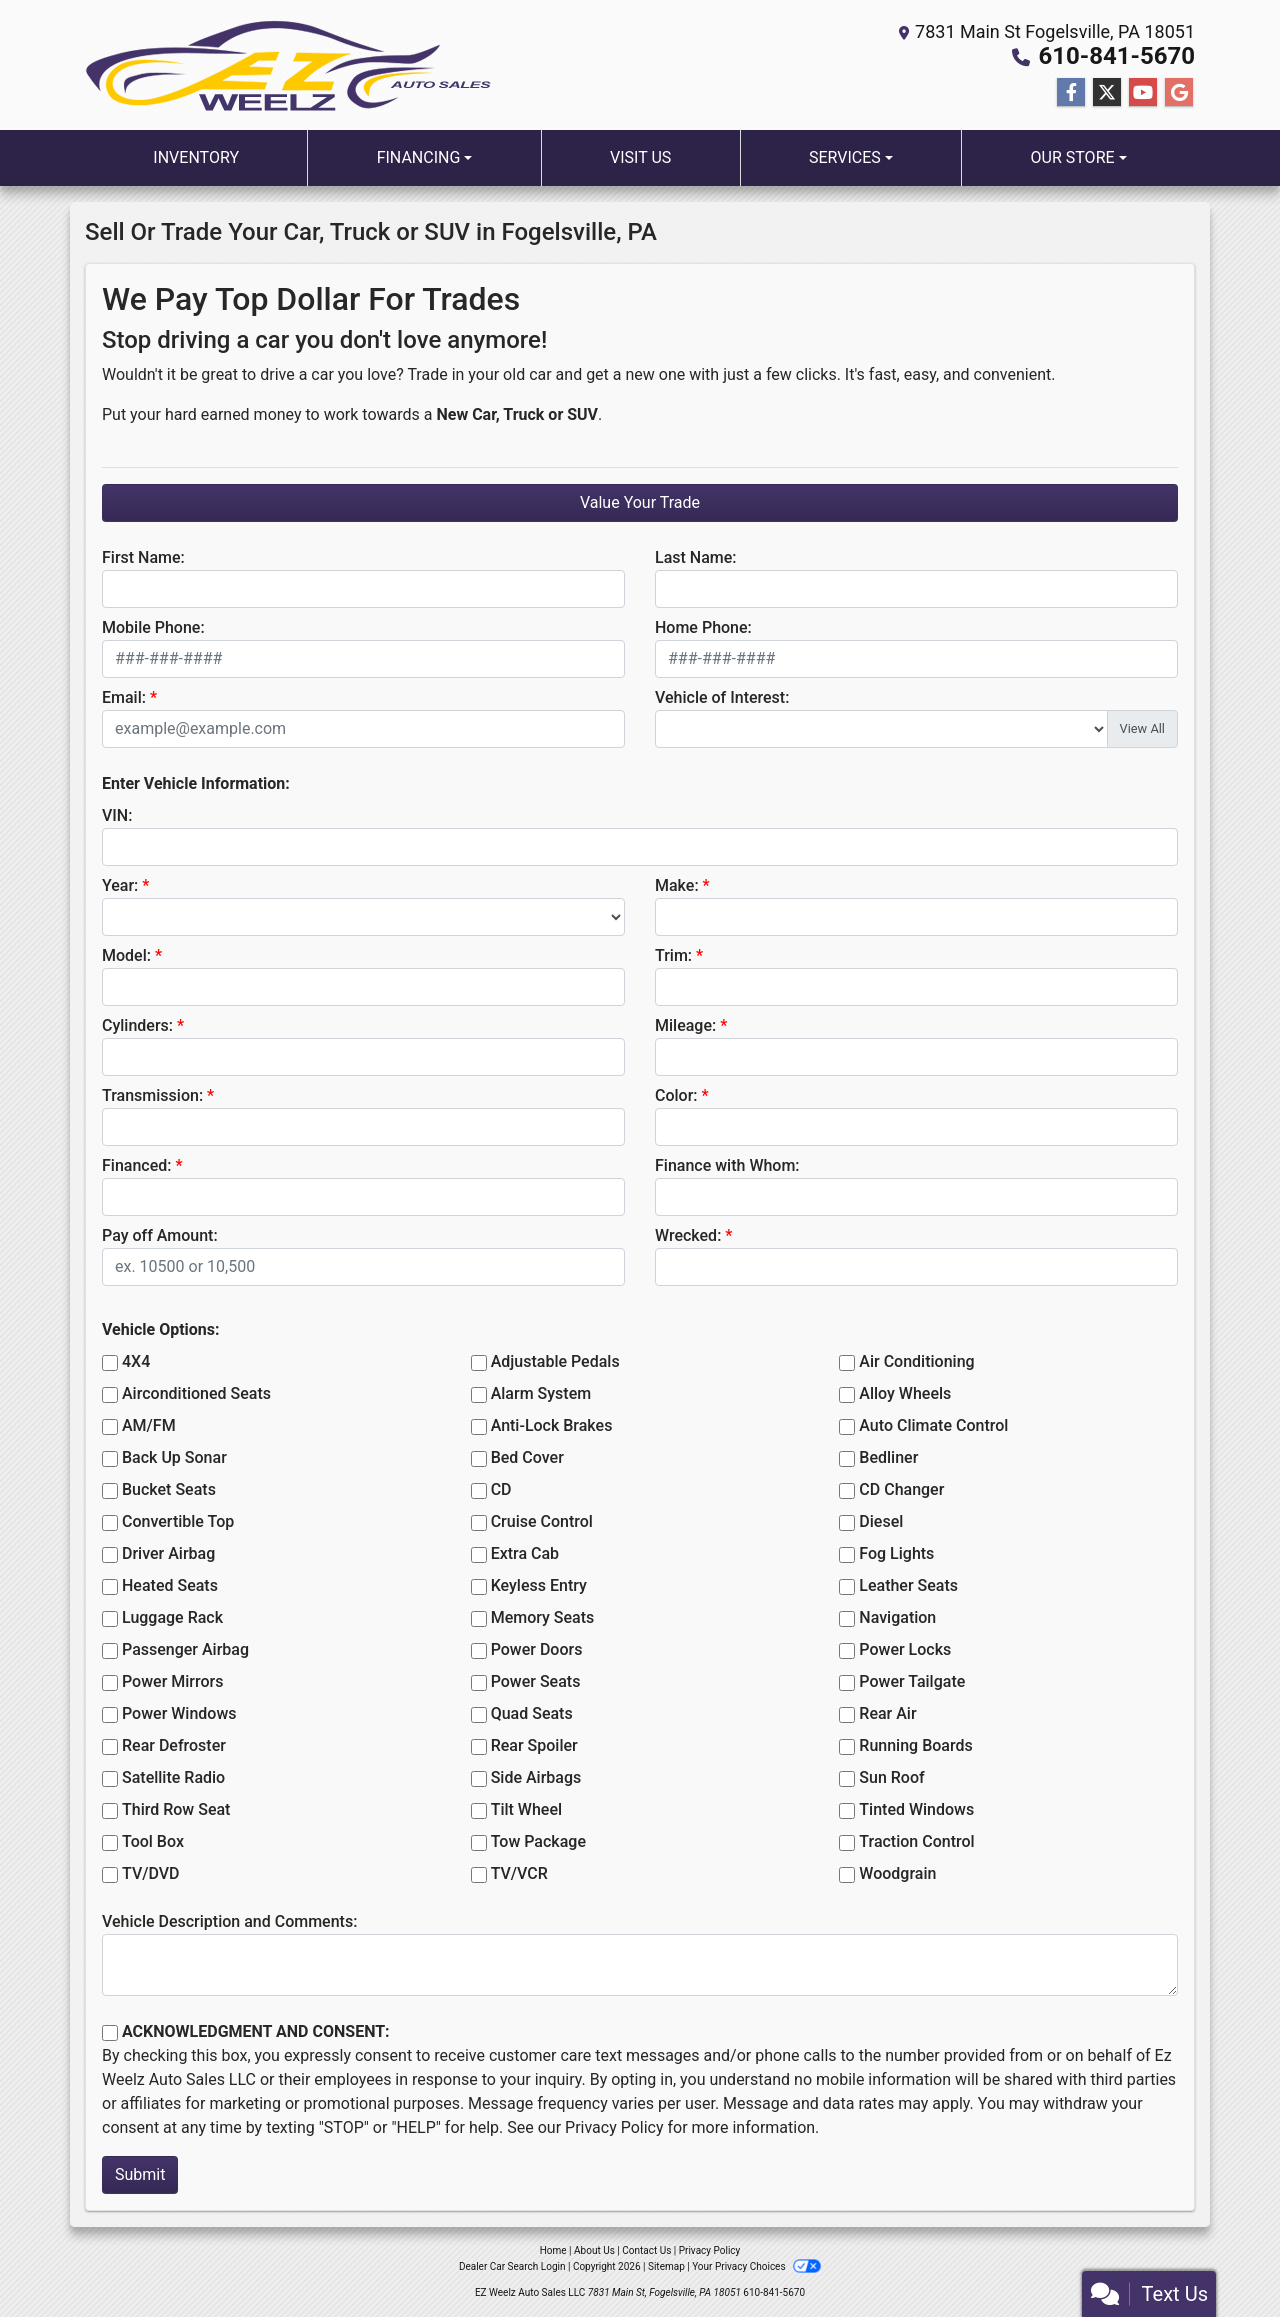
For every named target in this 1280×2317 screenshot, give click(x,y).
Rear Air (887, 1713)
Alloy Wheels (905, 1393)
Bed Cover (527, 1457)
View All (1142, 728)
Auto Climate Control (933, 1425)
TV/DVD (151, 1873)
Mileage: (685, 1025)
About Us (594, 2250)
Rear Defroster (174, 1745)
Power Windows (179, 1713)
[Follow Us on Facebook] (1071, 93)
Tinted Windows (916, 1809)
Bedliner (888, 1457)
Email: (124, 697)
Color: (676, 1095)
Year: (120, 885)
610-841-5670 (1116, 56)
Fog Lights (896, 1553)
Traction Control (916, 1841)
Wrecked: (688, 1235)
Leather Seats (908, 1585)
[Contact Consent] (110, 2033)
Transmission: (152, 1095)
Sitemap (666, 2266)
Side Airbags (536, 1777)
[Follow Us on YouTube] (1143, 93)
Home (553, 2250)
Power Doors (537, 1649)
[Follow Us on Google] (1179, 93)
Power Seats (536, 1681)
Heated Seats (170, 1585)
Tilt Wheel (526, 1809)
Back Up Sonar (174, 1457)
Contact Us (646, 2250)
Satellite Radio (173, 1777)
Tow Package (538, 1841)
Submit (140, 2174)
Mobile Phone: (153, 627)
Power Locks (905, 1649)
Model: (126, 955)
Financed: (136, 1165)
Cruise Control (542, 1521)
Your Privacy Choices (756, 2266)
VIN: (117, 815)
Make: (677, 885)
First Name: (143, 557)
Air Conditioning (916, 1361)
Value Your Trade (640, 502)
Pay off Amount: (160, 1235)
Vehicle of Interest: (722, 697)
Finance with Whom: (727, 1165)
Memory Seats (543, 1617)
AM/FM (149, 1425)
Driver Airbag (168, 1553)
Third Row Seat (176, 1809)
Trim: (673, 955)
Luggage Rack (172, 1617)
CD (501, 1489)
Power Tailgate (912, 1681)
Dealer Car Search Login (512, 2266)
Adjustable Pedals (555, 1361)
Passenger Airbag (185, 1649)
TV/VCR (519, 1873)
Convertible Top (178, 1521)
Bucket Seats (169, 1489)
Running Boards (915, 1745)
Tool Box (153, 1841)
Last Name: (696, 557)
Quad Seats (532, 1713)
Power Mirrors (172, 1681)
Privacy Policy (614, 2127)
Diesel (881, 1521)
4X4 (136, 1361)
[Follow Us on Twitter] (1107, 93)
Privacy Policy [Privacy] (710, 2250)
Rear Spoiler (534, 1745)
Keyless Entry (539, 1585)
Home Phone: (703, 627)
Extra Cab (525, 1553)
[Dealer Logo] (288, 65)
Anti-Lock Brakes (552, 1425)
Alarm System (541, 1393)
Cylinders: (137, 1025)
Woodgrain (897, 1873)
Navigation (897, 1617)
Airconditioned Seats (196, 1393)
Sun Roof (891, 1777)
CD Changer (901, 1489)
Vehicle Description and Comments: (229, 1921)
